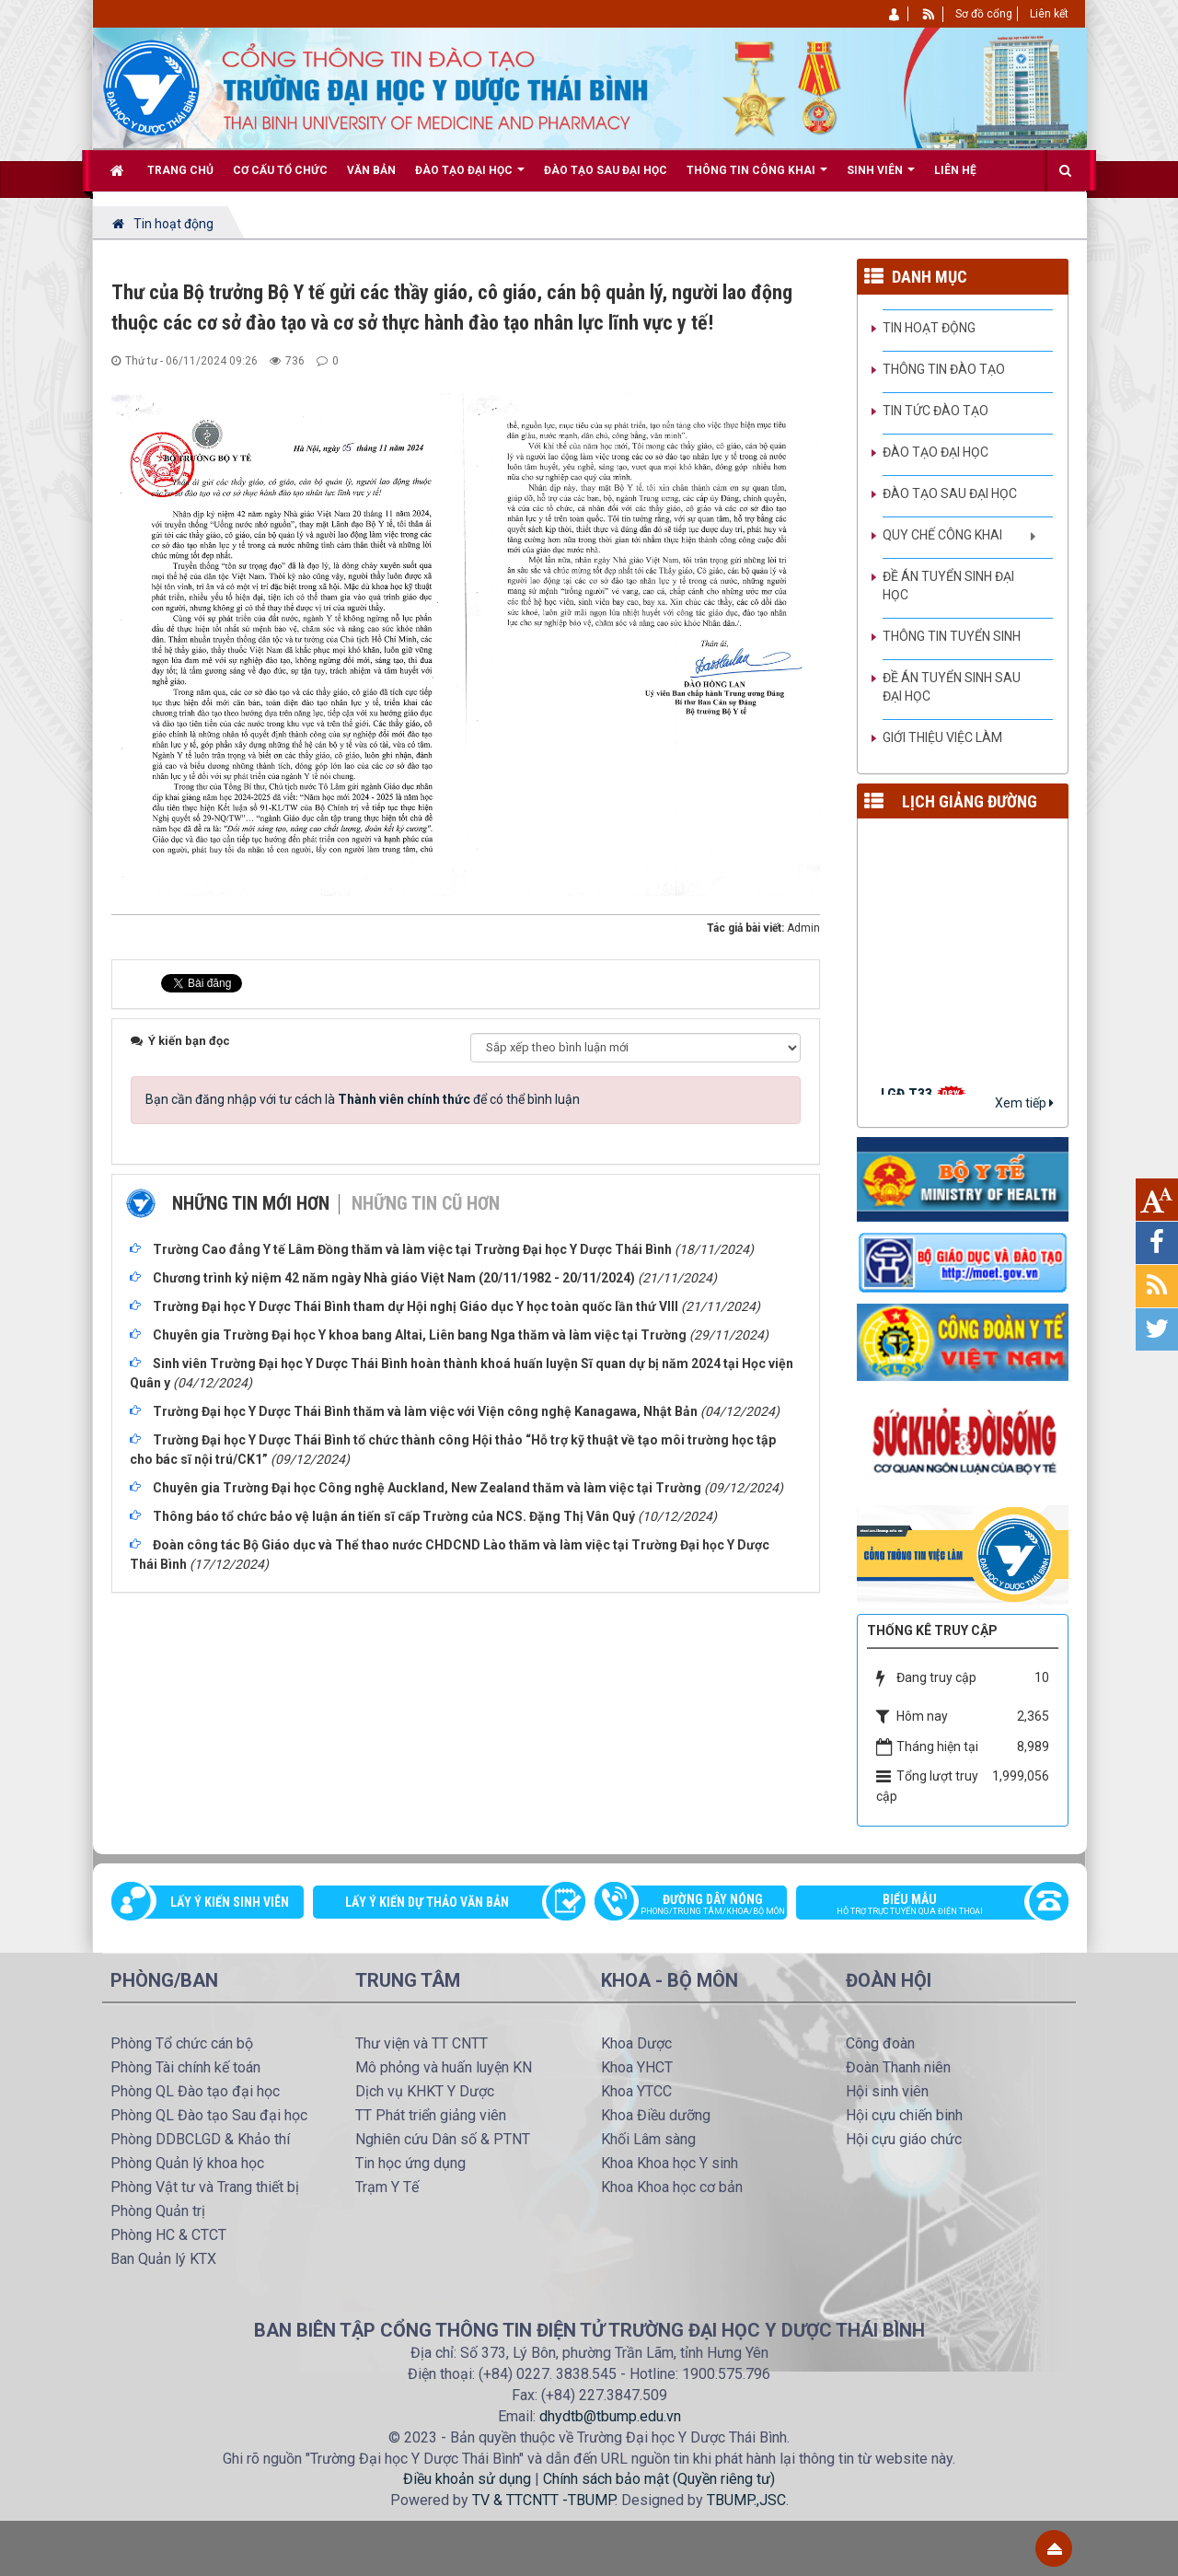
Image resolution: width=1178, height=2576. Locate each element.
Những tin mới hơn (250, 1203)
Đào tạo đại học (935, 452)
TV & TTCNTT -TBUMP (543, 2500)
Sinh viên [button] (881, 177)
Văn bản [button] (371, 170)
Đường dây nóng (700, 1906)
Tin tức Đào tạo (935, 410)
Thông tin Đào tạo (944, 369)
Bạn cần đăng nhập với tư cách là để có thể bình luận (362, 1099)
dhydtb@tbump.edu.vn (610, 2416)
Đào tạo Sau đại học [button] (605, 170)
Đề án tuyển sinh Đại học (948, 585)
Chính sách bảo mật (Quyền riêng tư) (659, 2479)
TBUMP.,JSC (746, 2500)
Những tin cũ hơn (426, 1203)
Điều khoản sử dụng (467, 2479)
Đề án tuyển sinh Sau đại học (952, 686)
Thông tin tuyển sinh (952, 636)
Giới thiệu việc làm (942, 737)
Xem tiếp (1024, 1103)
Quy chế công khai (942, 535)
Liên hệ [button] (955, 170)
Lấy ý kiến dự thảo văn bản (427, 1902)
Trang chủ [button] (180, 170)
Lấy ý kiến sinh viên (229, 1902)
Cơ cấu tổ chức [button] (280, 170)
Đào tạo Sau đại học (950, 493)
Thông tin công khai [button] (757, 177)
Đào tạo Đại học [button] (470, 177)
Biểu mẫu (923, 1906)
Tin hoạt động (929, 327)
